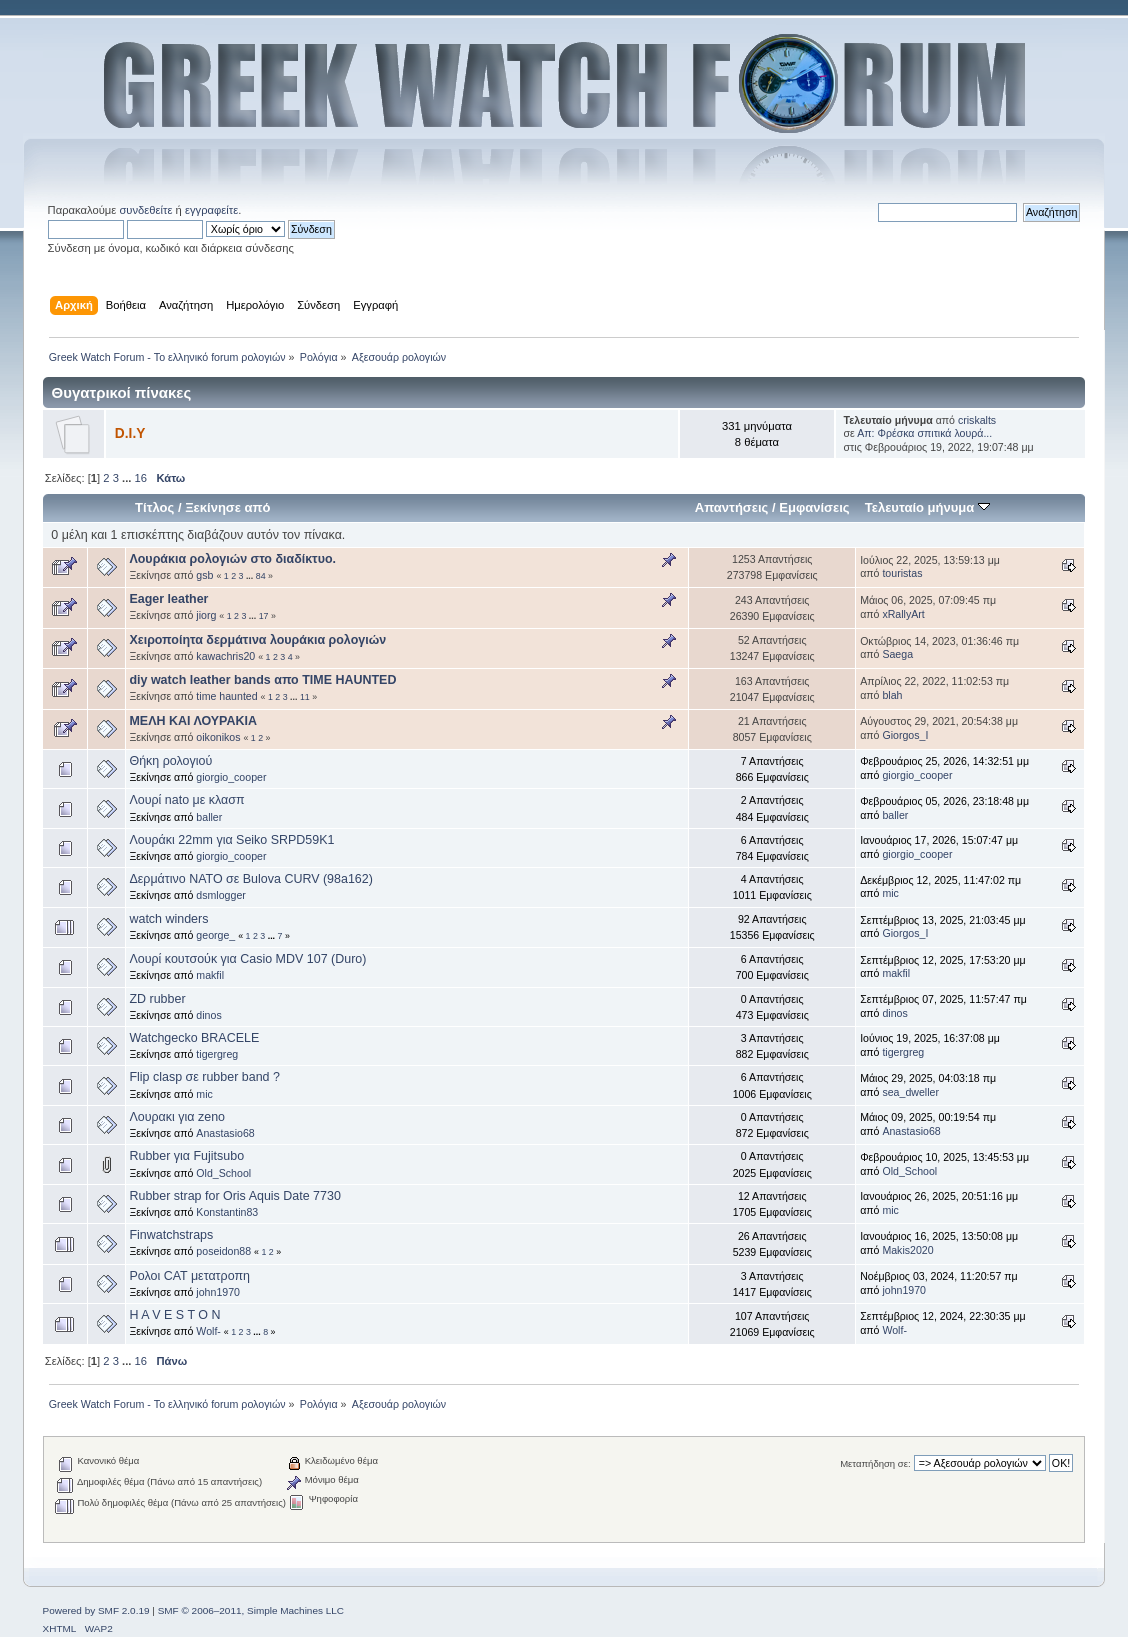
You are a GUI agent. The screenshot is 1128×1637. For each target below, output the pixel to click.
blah (892, 695)
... (128, 478)
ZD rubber (157, 999)
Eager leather (168, 599)
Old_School (223, 1173)
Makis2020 (907, 1250)
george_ (215, 935)
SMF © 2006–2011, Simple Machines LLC (251, 1610)
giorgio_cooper (231, 777)
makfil (210, 975)
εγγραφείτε (211, 210)
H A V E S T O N (174, 1315)
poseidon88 (223, 1251)
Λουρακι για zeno (177, 1117)
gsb (204, 575)
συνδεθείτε (145, 210)
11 (305, 697)
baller (209, 817)
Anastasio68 (225, 1133)
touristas (902, 573)
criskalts (977, 420)
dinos (208, 1015)
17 (264, 616)
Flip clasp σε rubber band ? (204, 1077)
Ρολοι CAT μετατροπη (189, 1276)
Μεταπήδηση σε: (875, 1463)
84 (261, 576)
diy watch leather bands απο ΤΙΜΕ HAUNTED (262, 680)
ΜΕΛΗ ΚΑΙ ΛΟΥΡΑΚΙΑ (192, 721)
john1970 (218, 1292)
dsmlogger (220, 895)
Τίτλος (154, 507)
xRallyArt (903, 614)
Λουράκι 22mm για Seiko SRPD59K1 (231, 840)
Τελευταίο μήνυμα (927, 507)
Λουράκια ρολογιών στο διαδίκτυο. (232, 559)
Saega (897, 654)
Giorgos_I (905, 735)
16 (141, 478)
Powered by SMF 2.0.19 (96, 1610)
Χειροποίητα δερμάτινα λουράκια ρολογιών (257, 640)
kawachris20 (225, 656)
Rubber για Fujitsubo (186, 1156)
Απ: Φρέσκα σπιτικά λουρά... (924, 433)
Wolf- (208, 1331)
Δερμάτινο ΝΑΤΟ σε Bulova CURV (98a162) (250, 879)
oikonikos (218, 737)
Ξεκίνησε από (227, 507)
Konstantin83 (227, 1212)
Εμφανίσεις (814, 507)
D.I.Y (130, 433)
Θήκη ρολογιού (170, 761)
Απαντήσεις (732, 507)
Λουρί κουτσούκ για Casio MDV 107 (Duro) (247, 959)
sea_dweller (910, 1092)
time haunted (226, 696)
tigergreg (217, 1054)
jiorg (206, 615)
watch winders (168, 919)
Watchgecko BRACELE (194, 1038)
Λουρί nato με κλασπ (186, 800)
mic (890, 893)
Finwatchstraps (171, 1235)
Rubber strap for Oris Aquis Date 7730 (234, 1196)
